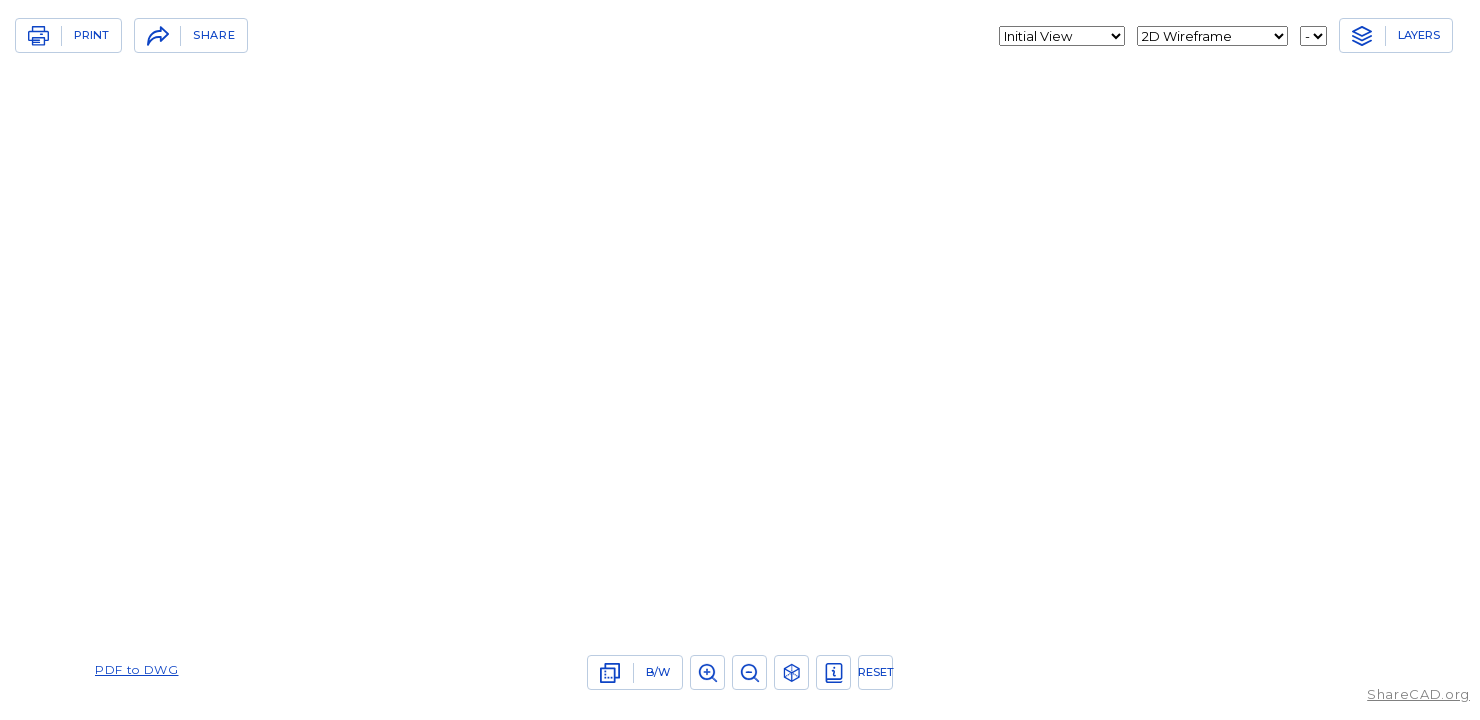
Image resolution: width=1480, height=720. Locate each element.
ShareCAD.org (1418, 694)
